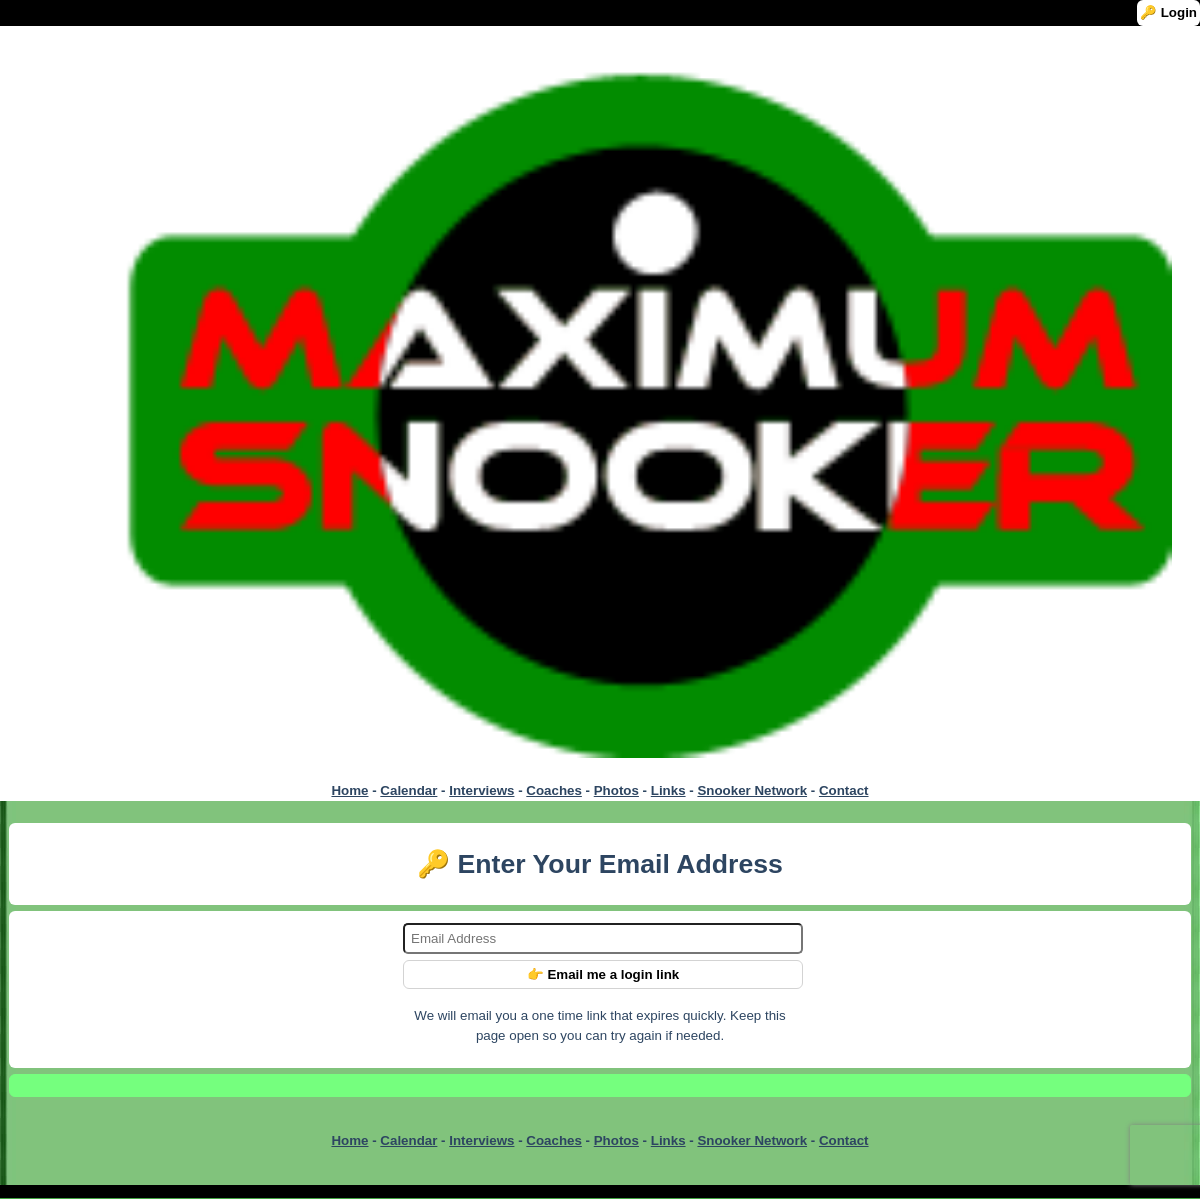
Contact (844, 790)
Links (668, 790)
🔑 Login (1168, 12)
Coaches (554, 790)
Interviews (481, 790)
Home (349, 790)
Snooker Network (752, 790)
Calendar (408, 790)
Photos (616, 790)
